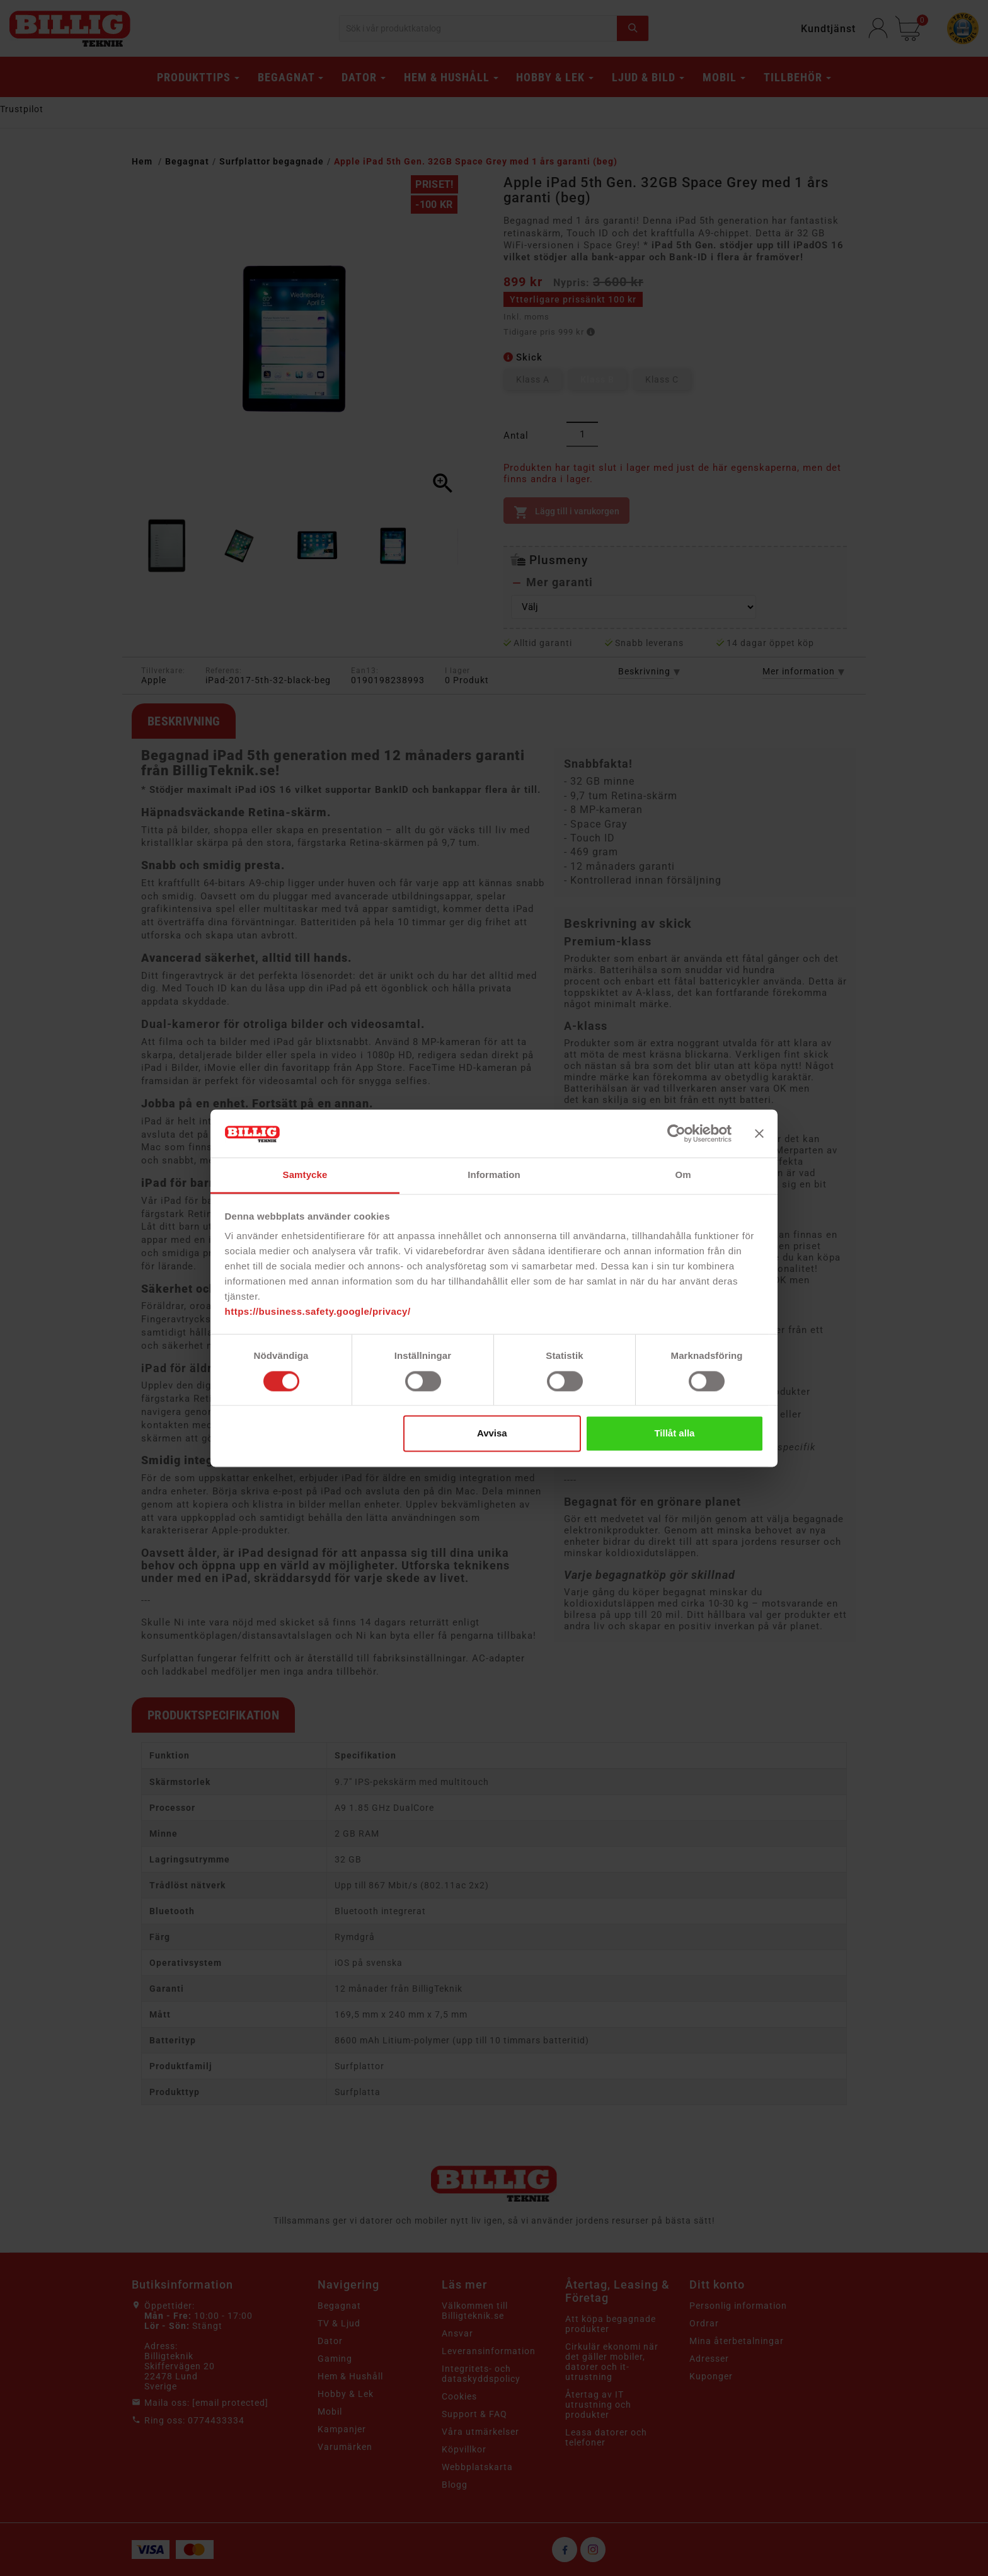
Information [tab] (494, 1175)
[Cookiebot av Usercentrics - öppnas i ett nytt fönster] (676, 1133)
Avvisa (492, 1433)
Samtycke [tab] (305, 1175)
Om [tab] (683, 1175)
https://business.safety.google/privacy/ (318, 1312)
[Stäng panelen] (759, 1133)
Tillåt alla (674, 1433)
